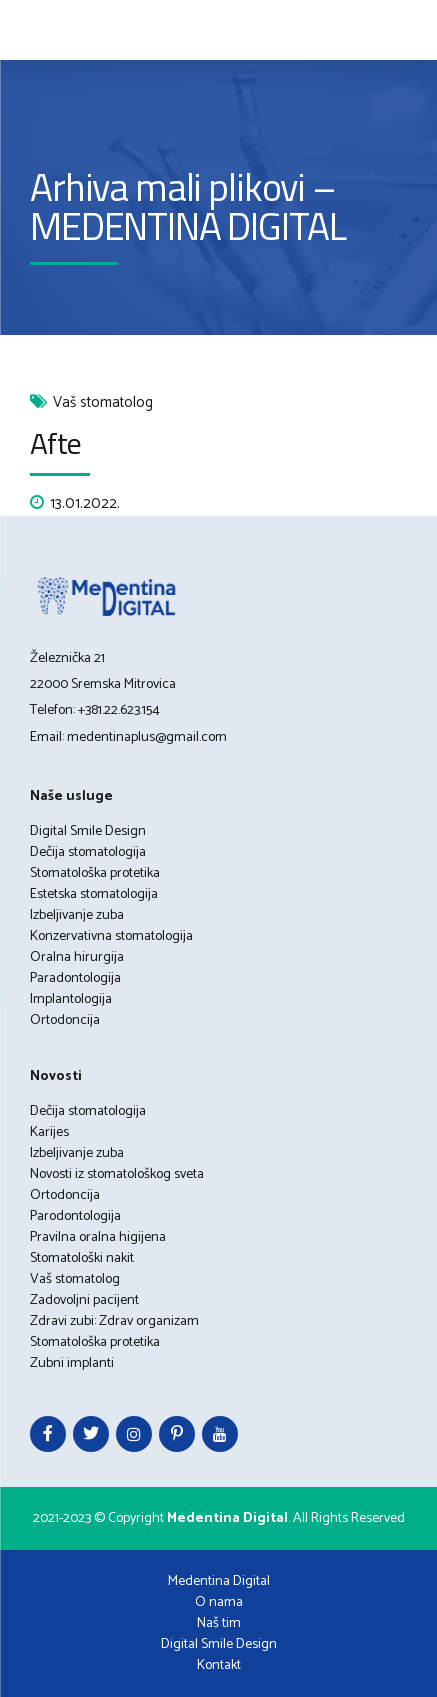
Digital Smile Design (88, 831)
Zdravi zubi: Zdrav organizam (114, 1321)
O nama (219, 1602)
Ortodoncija (65, 1020)
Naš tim (219, 1623)
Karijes (49, 1132)
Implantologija (71, 999)
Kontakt (219, 1665)
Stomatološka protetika (95, 873)
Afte (55, 443)
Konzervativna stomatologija (111, 936)
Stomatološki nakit (82, 1258)
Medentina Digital (219, 1581)
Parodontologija (75, 1216)
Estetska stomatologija (94, 894)
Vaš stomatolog (103, 403)
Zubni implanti (72, 1363)
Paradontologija (75, 978)
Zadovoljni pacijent (84, 1300)
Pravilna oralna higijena (98, 1237)
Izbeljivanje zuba (77, 915)
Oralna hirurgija (77, 957)
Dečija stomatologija (88, 852)
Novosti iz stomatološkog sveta (117, 1174)
